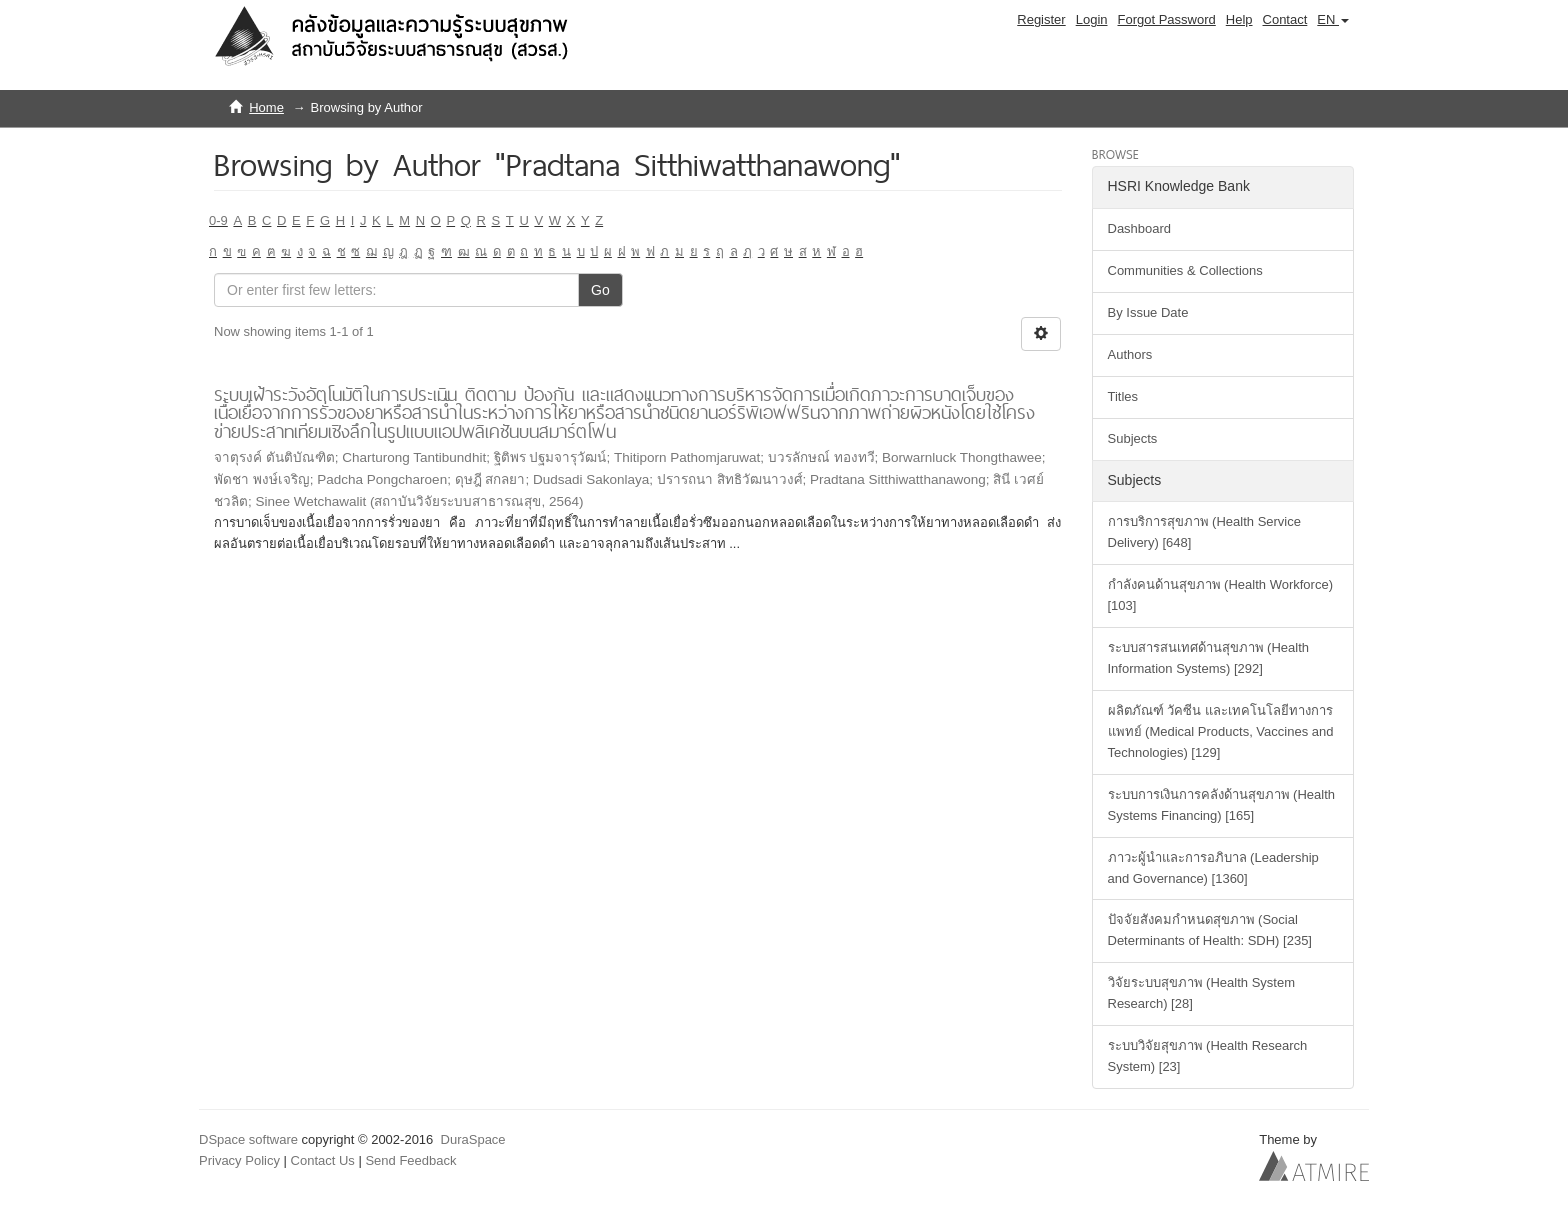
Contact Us (323, 1160)
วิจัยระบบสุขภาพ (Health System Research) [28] (1201, 993)
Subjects (1133, 438)
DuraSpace (473, 1139)
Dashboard (1140, 228)
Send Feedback (410, 1160)
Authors (1130, 354)
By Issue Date (1148, 312)
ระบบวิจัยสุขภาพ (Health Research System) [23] (1208, 1056)
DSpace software (248, 1139)
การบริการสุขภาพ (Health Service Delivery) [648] (1204, 532)
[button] (1333, 20)
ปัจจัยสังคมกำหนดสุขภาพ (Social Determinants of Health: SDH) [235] (1210, 930)
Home (266, 107)
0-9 (218, 220)
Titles (1123, 396)
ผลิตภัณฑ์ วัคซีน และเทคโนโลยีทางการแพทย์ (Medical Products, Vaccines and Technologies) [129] (1221, 731)
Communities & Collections (1185, 270)
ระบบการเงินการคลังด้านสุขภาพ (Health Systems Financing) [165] (1222, 805)
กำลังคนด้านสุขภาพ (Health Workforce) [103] (1220, 595)
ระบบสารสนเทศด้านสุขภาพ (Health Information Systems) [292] (1209, 658)
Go (600, 290)
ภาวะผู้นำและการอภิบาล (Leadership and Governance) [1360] (1213, 868)
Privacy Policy (239, 1160)
